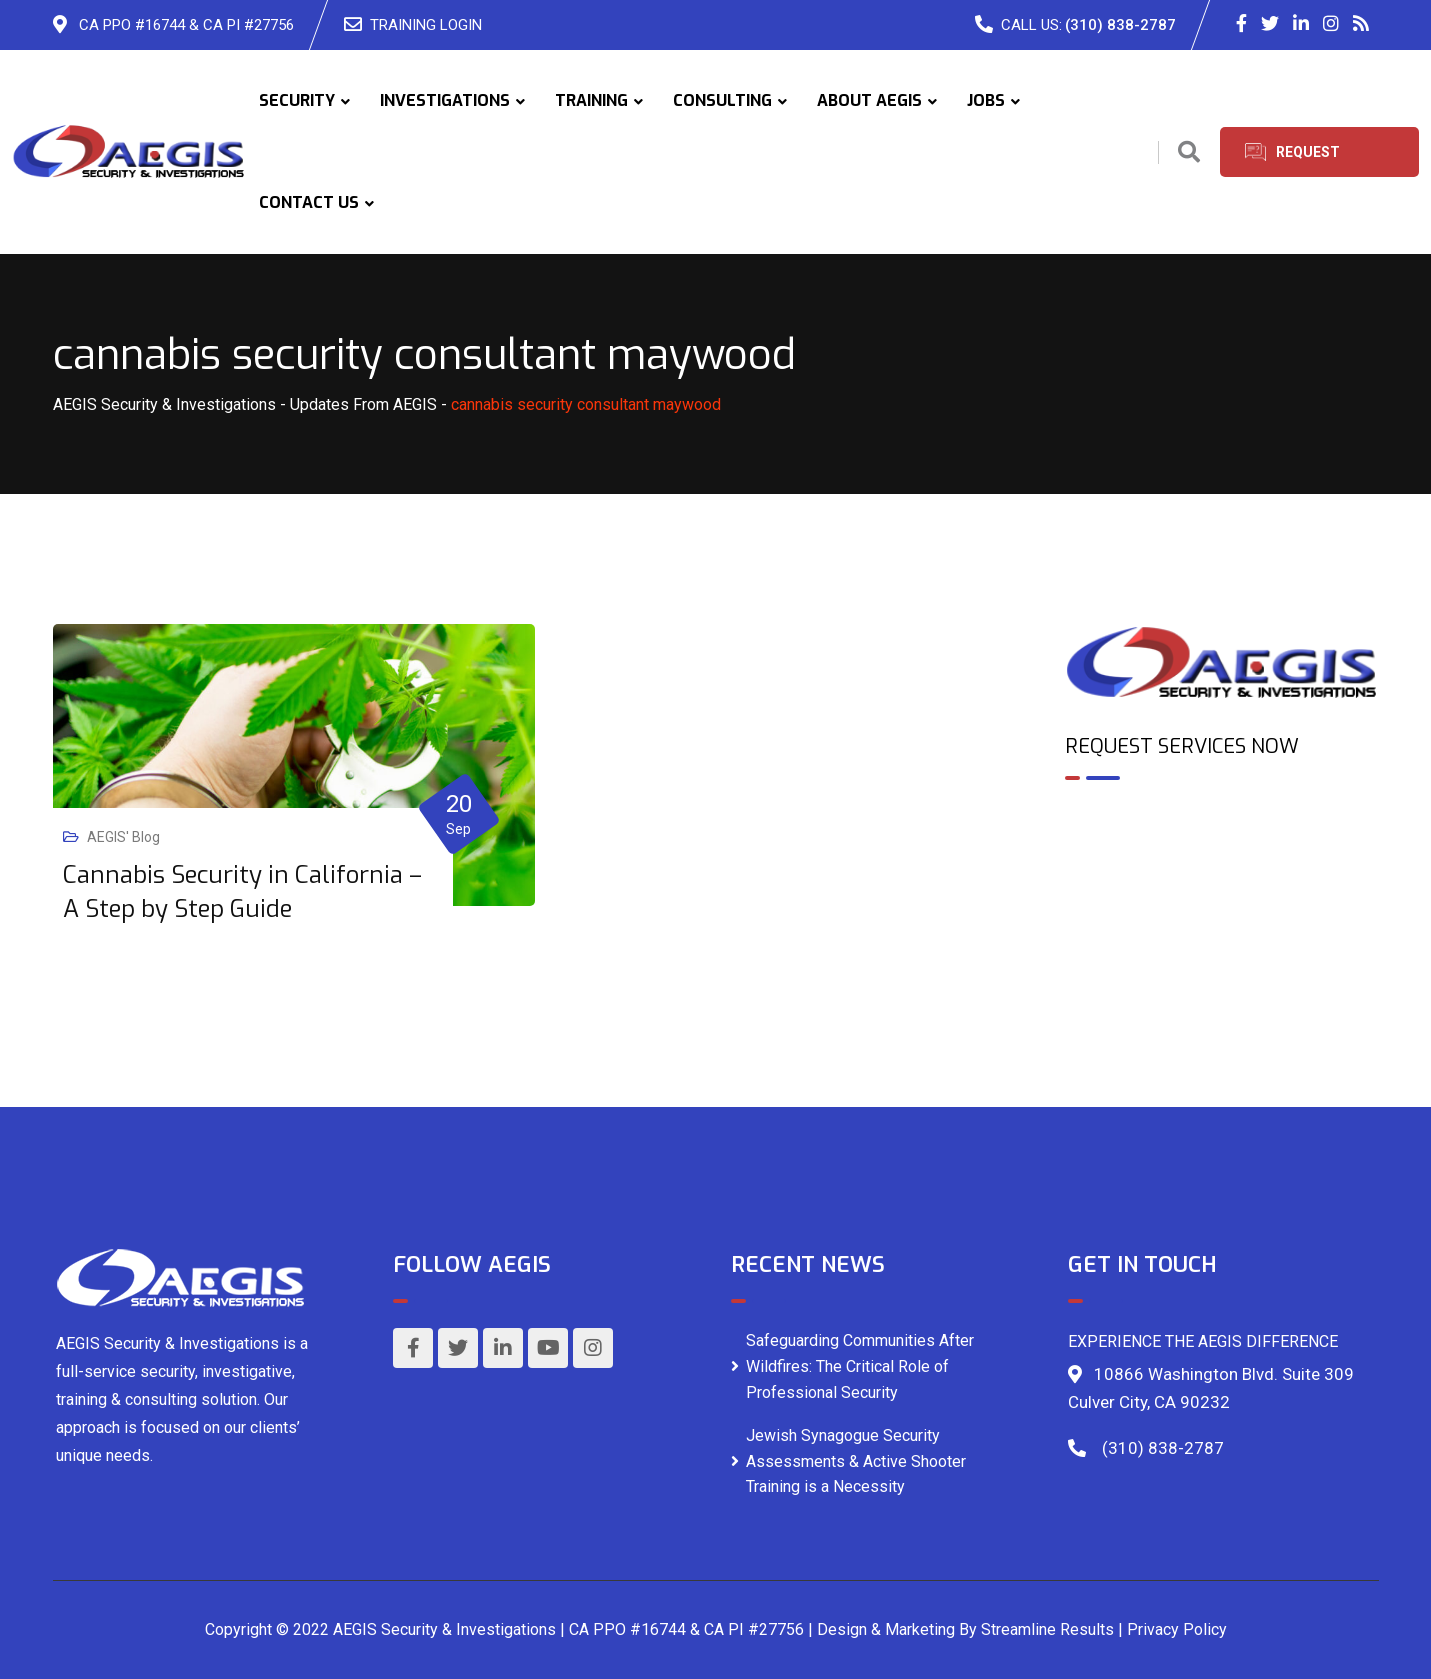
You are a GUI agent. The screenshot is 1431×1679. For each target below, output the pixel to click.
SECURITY (297, 100)
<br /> (1222, 882)
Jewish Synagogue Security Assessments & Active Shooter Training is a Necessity (856, 1461)
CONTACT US (309, 202)
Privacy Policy (1177, 1629)
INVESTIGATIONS (445, 100)
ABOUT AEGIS (869, 100)
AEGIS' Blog (123, 837)
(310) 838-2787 (1120, 25)
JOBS (986, 100)
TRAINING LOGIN (426, 25)
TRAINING (591, 100)
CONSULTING (722, 100)
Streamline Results (1047, 1629)
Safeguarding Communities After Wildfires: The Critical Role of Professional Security (860, 1366)
